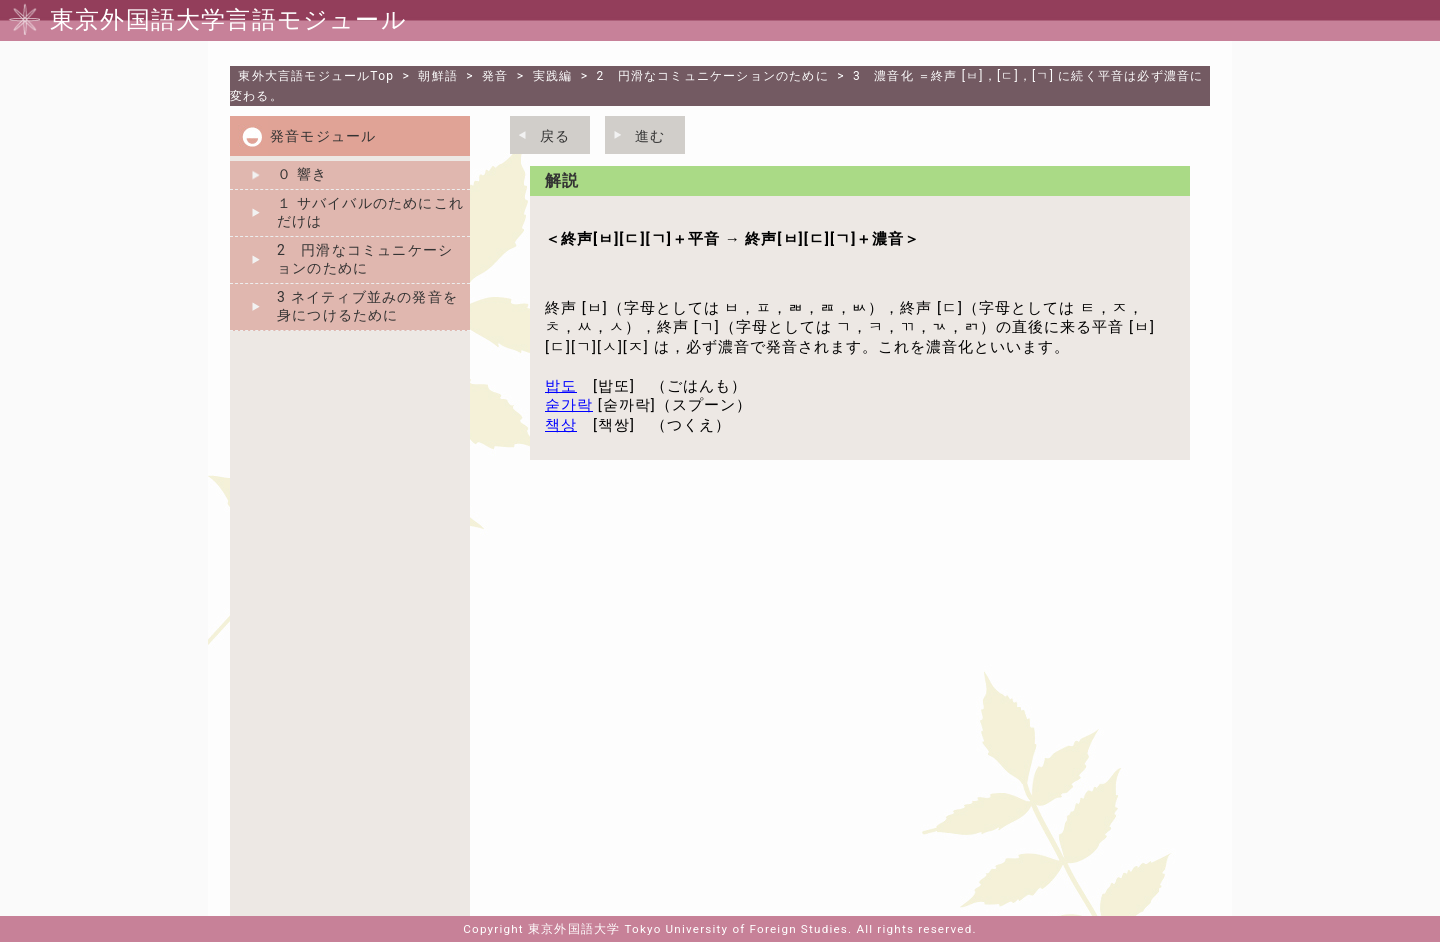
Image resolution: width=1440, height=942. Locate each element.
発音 (495, 76)
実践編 (553, 76)
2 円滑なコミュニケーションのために (713, 76)
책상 (561, 425)
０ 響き (302, 174)
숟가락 (569, 405)
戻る (555, 136)
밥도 (561, 386)
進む (650, 136)
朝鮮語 (438, 76)
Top (316, 76)
